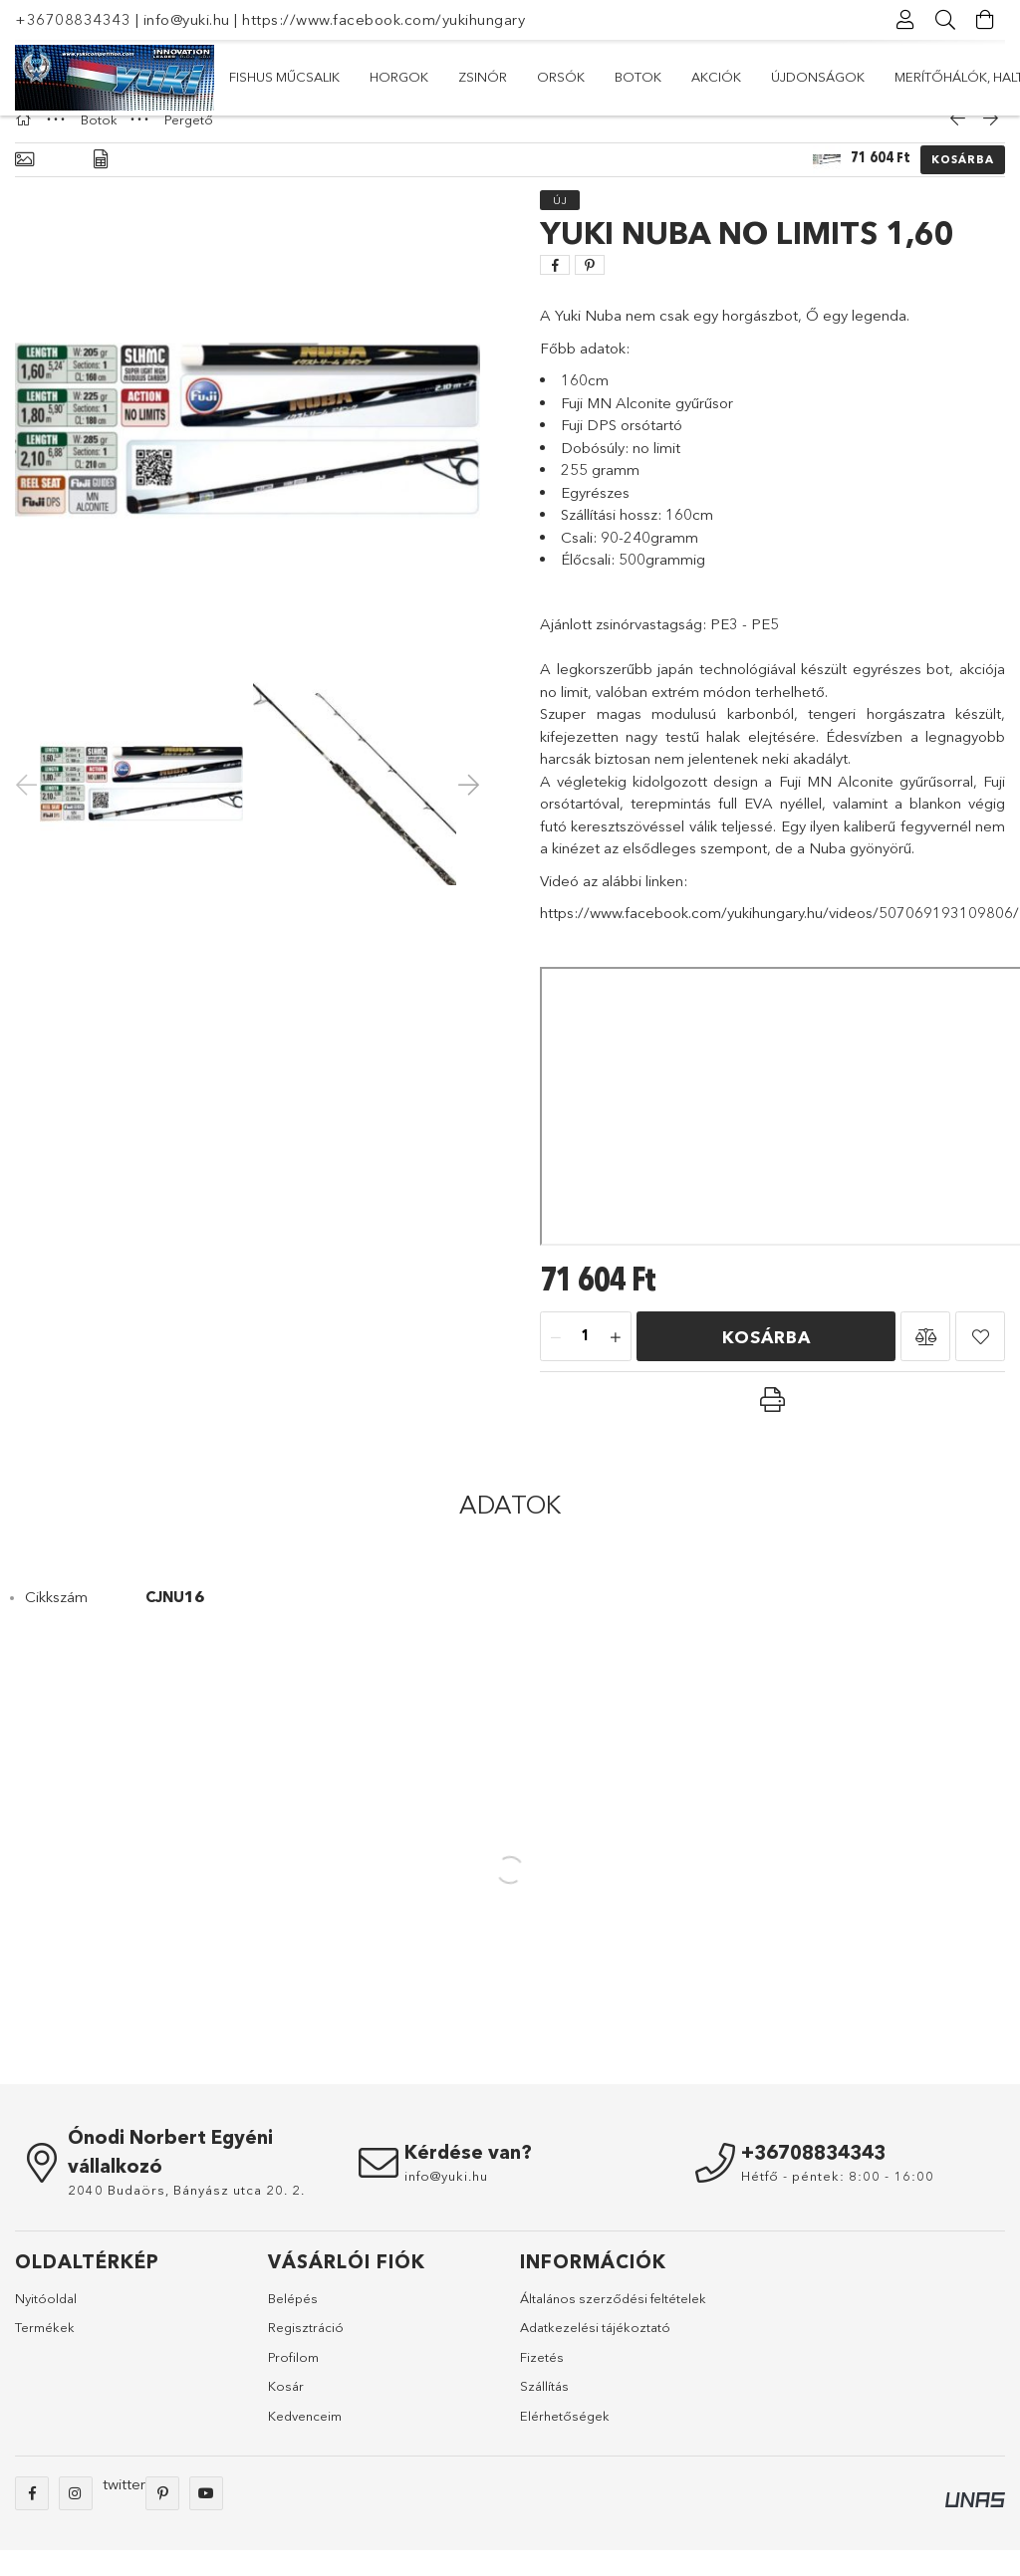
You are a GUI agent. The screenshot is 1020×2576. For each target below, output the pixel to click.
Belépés (293, 2324)
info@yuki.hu (186, 19)
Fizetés (542, 2383)
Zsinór (696, 77)
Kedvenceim (305, 2442)
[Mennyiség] (586, 1363)
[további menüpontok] (985, 78)
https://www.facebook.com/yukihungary (383, 19)
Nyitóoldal (46, 2324)
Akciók (463, 77)
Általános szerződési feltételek (613, 2324)
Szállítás (544, 2412)
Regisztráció (306, 2353)
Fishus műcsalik (895, 77)
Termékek (45, 2353)
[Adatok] (101, 185)
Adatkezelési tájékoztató (595, 2353)
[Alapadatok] (24, 185)
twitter (124, 2509)
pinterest (162, 2519)
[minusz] (556, 1363)
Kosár (286, 2412)
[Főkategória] (26, 145)
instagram (76, 2519)
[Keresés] (945, 20)
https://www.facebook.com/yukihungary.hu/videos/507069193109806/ (779, 938)
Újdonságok (361, 77)
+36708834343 (72, 19)
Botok (541, 77)
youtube (206, 2519)
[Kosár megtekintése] (985, 20)
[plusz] (616, 1363)
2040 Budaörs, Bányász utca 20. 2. (186, 2216)
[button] (925, 1362)
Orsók (618, 77)
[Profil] (905, 20)
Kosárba (962, 185)
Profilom (293, 2383)
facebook (32, 2519)
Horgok (780, 77)
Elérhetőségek (565, 2442)
